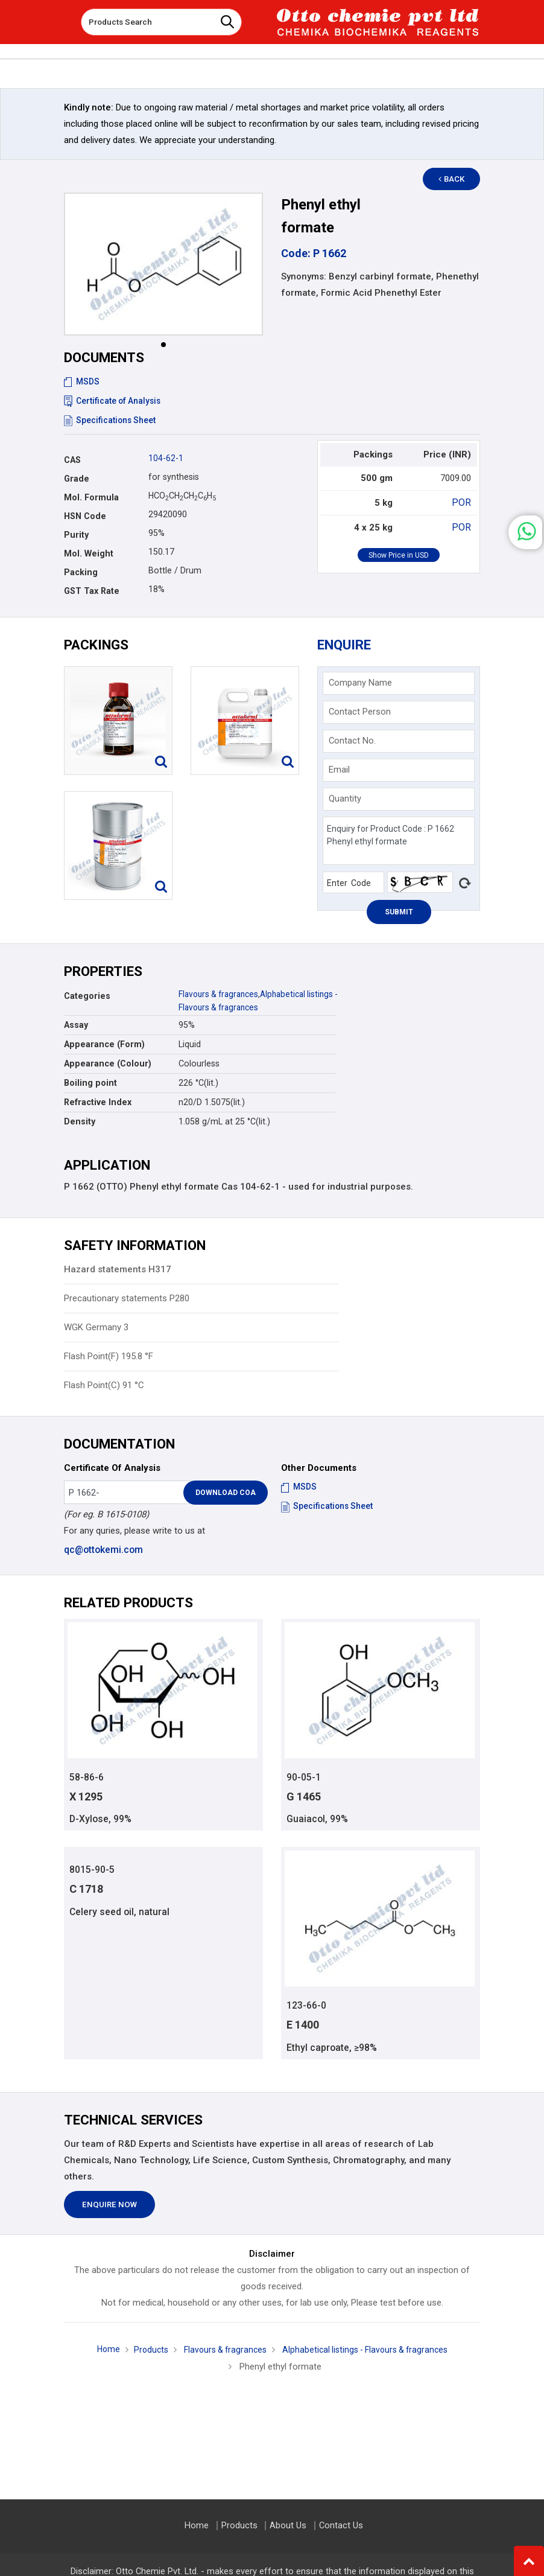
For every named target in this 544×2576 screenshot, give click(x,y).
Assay (76, 1025)
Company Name (360, 682)
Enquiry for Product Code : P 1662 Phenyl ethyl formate (399, 841)
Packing (81, 572)
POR (462, 502)
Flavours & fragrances (221, 994)
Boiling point (90, 1083)
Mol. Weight (88, 553)
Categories (87, 996)
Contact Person (360, 711)
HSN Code (85, 516)
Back (456, 178)
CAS (72, 460)
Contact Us (339, 2525)
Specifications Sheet (110, 420)
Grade (76, 478)
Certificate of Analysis (114, 401)
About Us (288, 2525)
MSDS (82, 381)
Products (143, 2351)
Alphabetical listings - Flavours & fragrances (368, 2351)
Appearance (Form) (104, 1044)
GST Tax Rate (91, 591)
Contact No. (352, 740)
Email (339, 769)
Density (79, 1121)
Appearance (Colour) (107, 1063)
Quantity (345, 798)
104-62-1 (165, 458)
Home (99, 2350)
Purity (76, 535)
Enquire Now (109, 2205)
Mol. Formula (91, 497)
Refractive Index (97, 1102)
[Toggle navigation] (63, 17)
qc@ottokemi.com (103, 1549)
